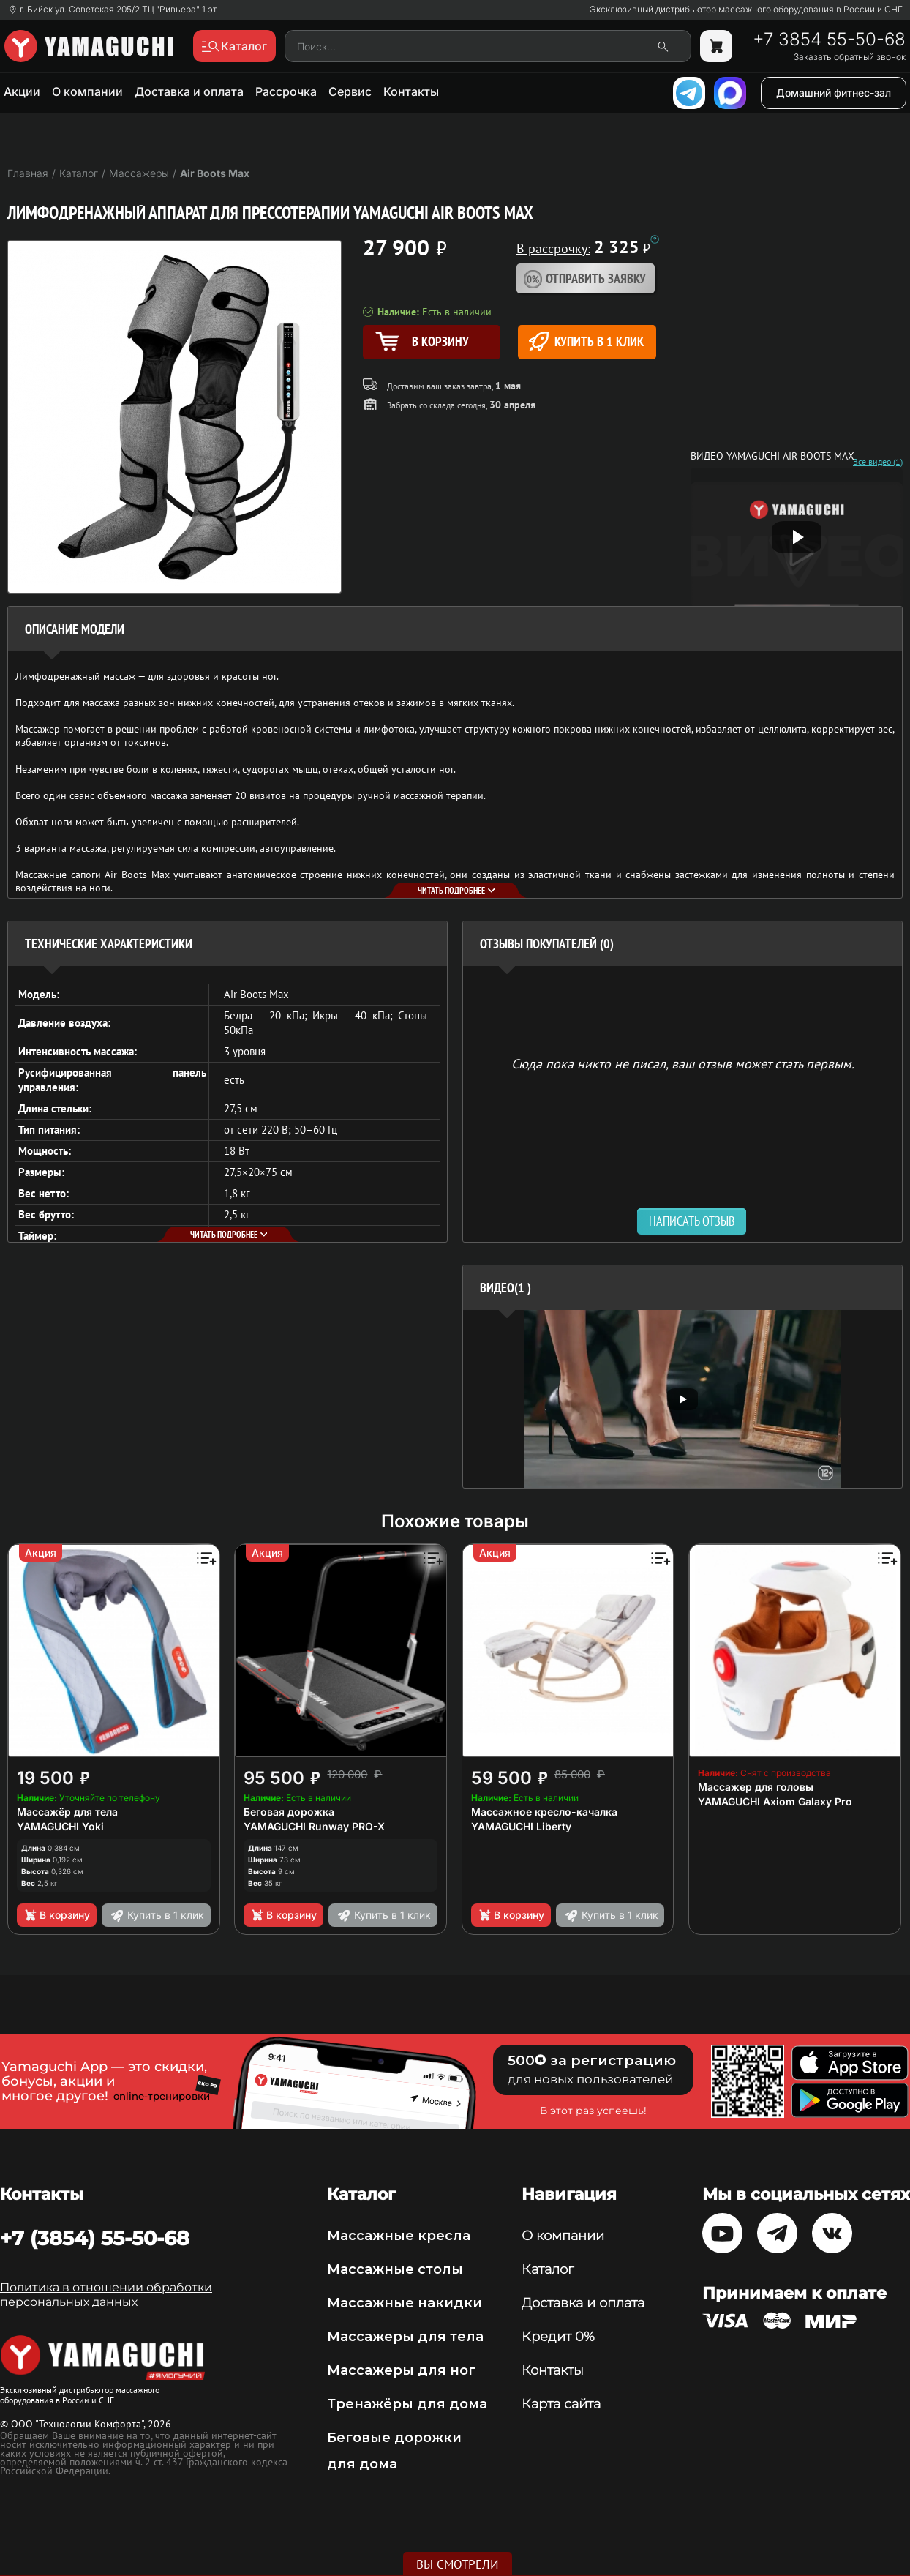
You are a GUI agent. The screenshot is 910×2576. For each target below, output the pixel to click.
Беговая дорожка (289, 1811)
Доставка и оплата (189, 91)
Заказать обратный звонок (850, 57)
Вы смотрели (457, 2564)
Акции (22, 91)
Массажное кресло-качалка (544, 1811)
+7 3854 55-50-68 (829, 39)
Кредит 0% (558, 2337)
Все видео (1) (878, 462)
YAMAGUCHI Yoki (60, 1826)
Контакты (411, 91)
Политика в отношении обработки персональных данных (106, 2294)
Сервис (350, 91)
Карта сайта (561, 2404)
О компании (87, 91)
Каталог (548, 2269)
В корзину (56, 1915)
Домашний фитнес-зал (833, 92)
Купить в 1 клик (586, 341)
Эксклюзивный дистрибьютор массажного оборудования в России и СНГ (746, 9)
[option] (682, 1399)
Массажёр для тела (67, 1811)
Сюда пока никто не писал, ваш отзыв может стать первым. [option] (682, 1063)
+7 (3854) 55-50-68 (94, 2237)
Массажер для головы (755, 1787)
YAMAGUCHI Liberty (521, 1826)
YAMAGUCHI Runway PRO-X (314, 1826)
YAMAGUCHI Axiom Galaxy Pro (775, 1801)
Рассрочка (286, 91)
